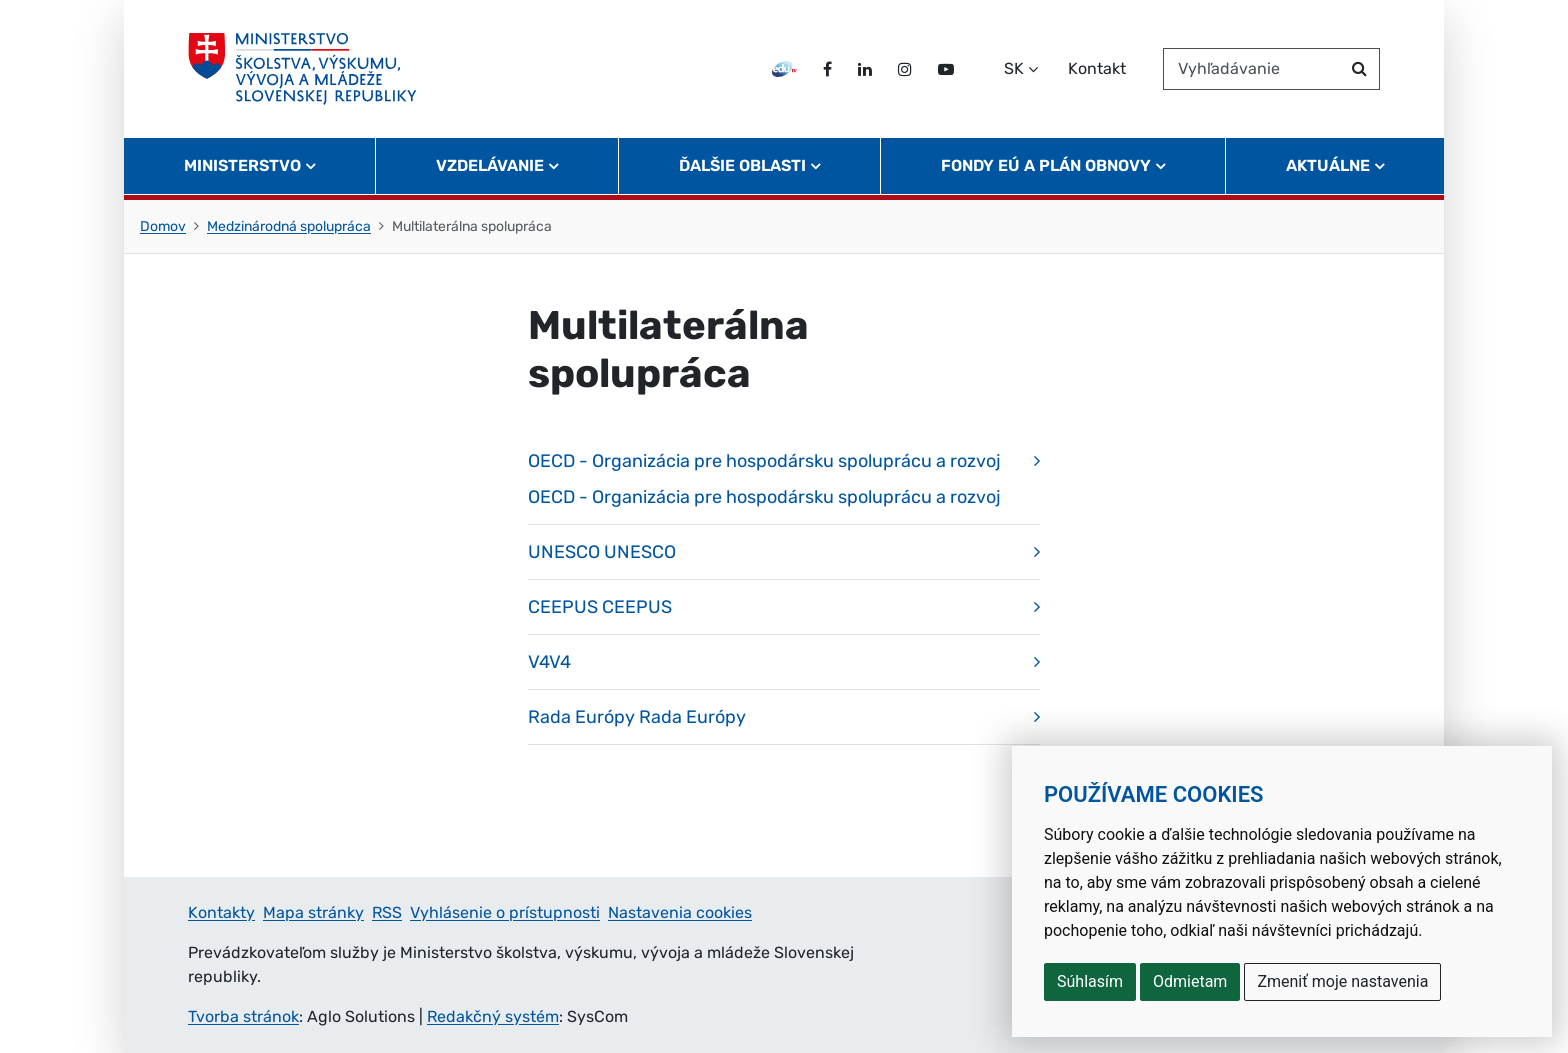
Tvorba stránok (243, 1016)
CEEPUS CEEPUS (600, 607)
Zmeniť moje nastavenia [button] (1342, 981)
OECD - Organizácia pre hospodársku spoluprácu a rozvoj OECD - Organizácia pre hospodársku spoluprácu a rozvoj (764, 479)
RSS (387, 912)
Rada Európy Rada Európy (637, 717)
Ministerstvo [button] (242, 165)
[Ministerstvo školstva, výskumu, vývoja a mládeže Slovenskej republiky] (302, 69)
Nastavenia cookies (680, 912)
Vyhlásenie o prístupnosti (505, 912)
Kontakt (1097, 68)
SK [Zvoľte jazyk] (1014, 68)
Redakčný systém (493, 1016)
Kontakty (221, 912)
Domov (163, 226)
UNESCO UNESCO (602, 552)
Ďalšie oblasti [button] (742, 165)
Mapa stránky (313, 912)
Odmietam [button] (1190, 981)
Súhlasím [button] (1090, 981)
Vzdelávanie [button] (490, 165)
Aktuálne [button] (1328, 165)
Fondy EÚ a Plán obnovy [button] (1046, 165)
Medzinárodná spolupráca (289, 226)
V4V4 (549, 662)
